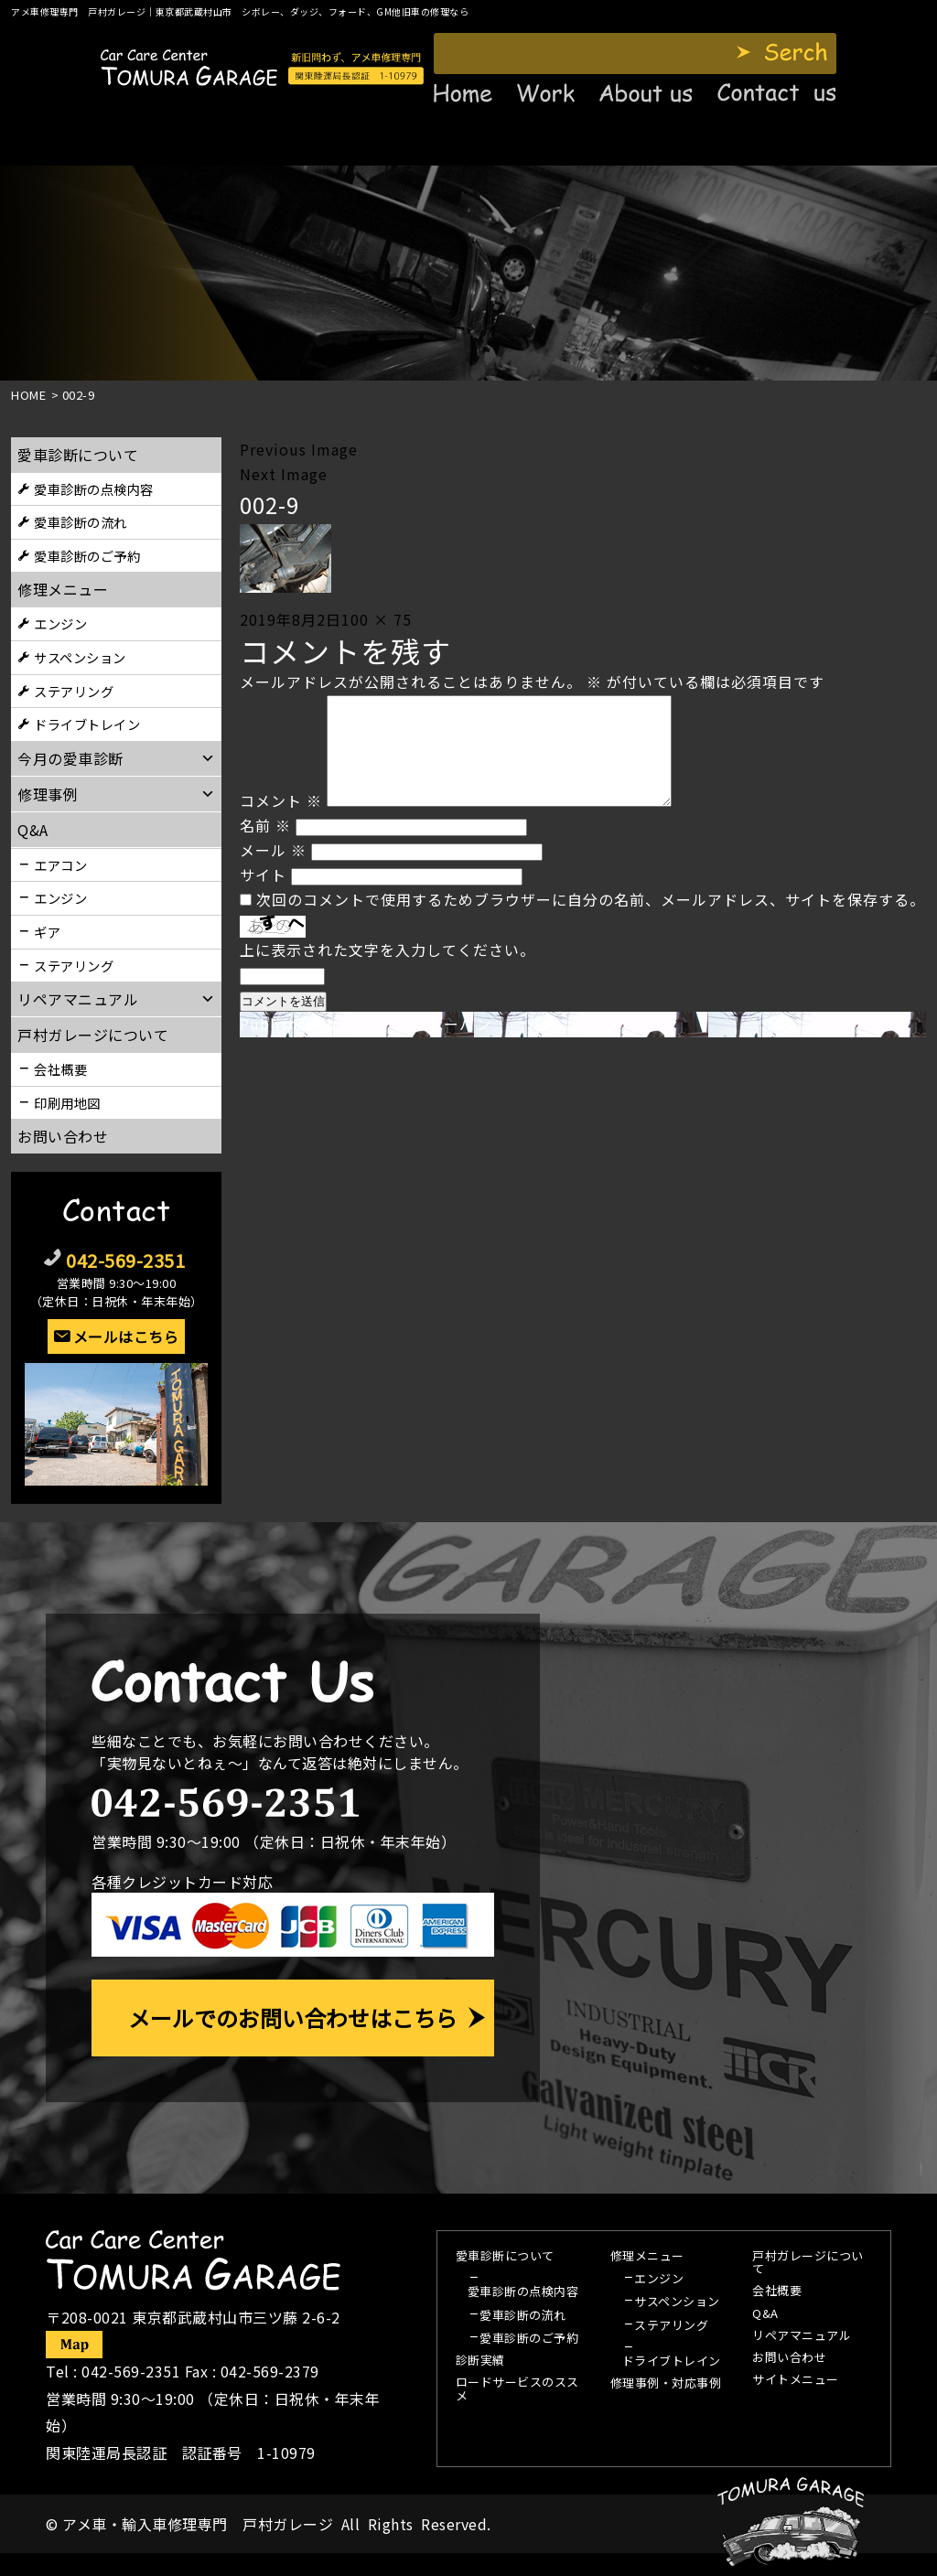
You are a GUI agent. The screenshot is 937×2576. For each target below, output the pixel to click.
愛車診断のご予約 (87, 555)
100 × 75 (376, 619)
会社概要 (60, 1069)
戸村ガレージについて (92, 1035)
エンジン (60, 623)
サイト (263, 896)
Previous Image (299, 449)
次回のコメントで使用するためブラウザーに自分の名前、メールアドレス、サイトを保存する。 (590, 921)
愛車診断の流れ (80, 521)
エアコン (60, 865)
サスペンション (80, 657)
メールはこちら (126, 1336)
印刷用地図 (67, 1102)
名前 (265, 847)
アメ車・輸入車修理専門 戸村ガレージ (197, 2524)
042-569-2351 (125, 1260)
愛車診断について (77, 455)
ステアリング (73, 691)
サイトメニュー (795, 2380)
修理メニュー (62, 589)
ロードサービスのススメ (517, 2389)
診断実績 (480, 2361)
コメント (281, 822)
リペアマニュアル (801, 2336)
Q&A (765, 2314)
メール (273, 872)
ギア (47, 931)
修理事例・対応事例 (666, 2384)
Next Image (284, 474)
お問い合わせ (62, 1136)
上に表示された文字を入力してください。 (387, 971)
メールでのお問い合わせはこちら (293, 2018)
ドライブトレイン (87, 724)
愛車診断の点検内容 (94, 489)
